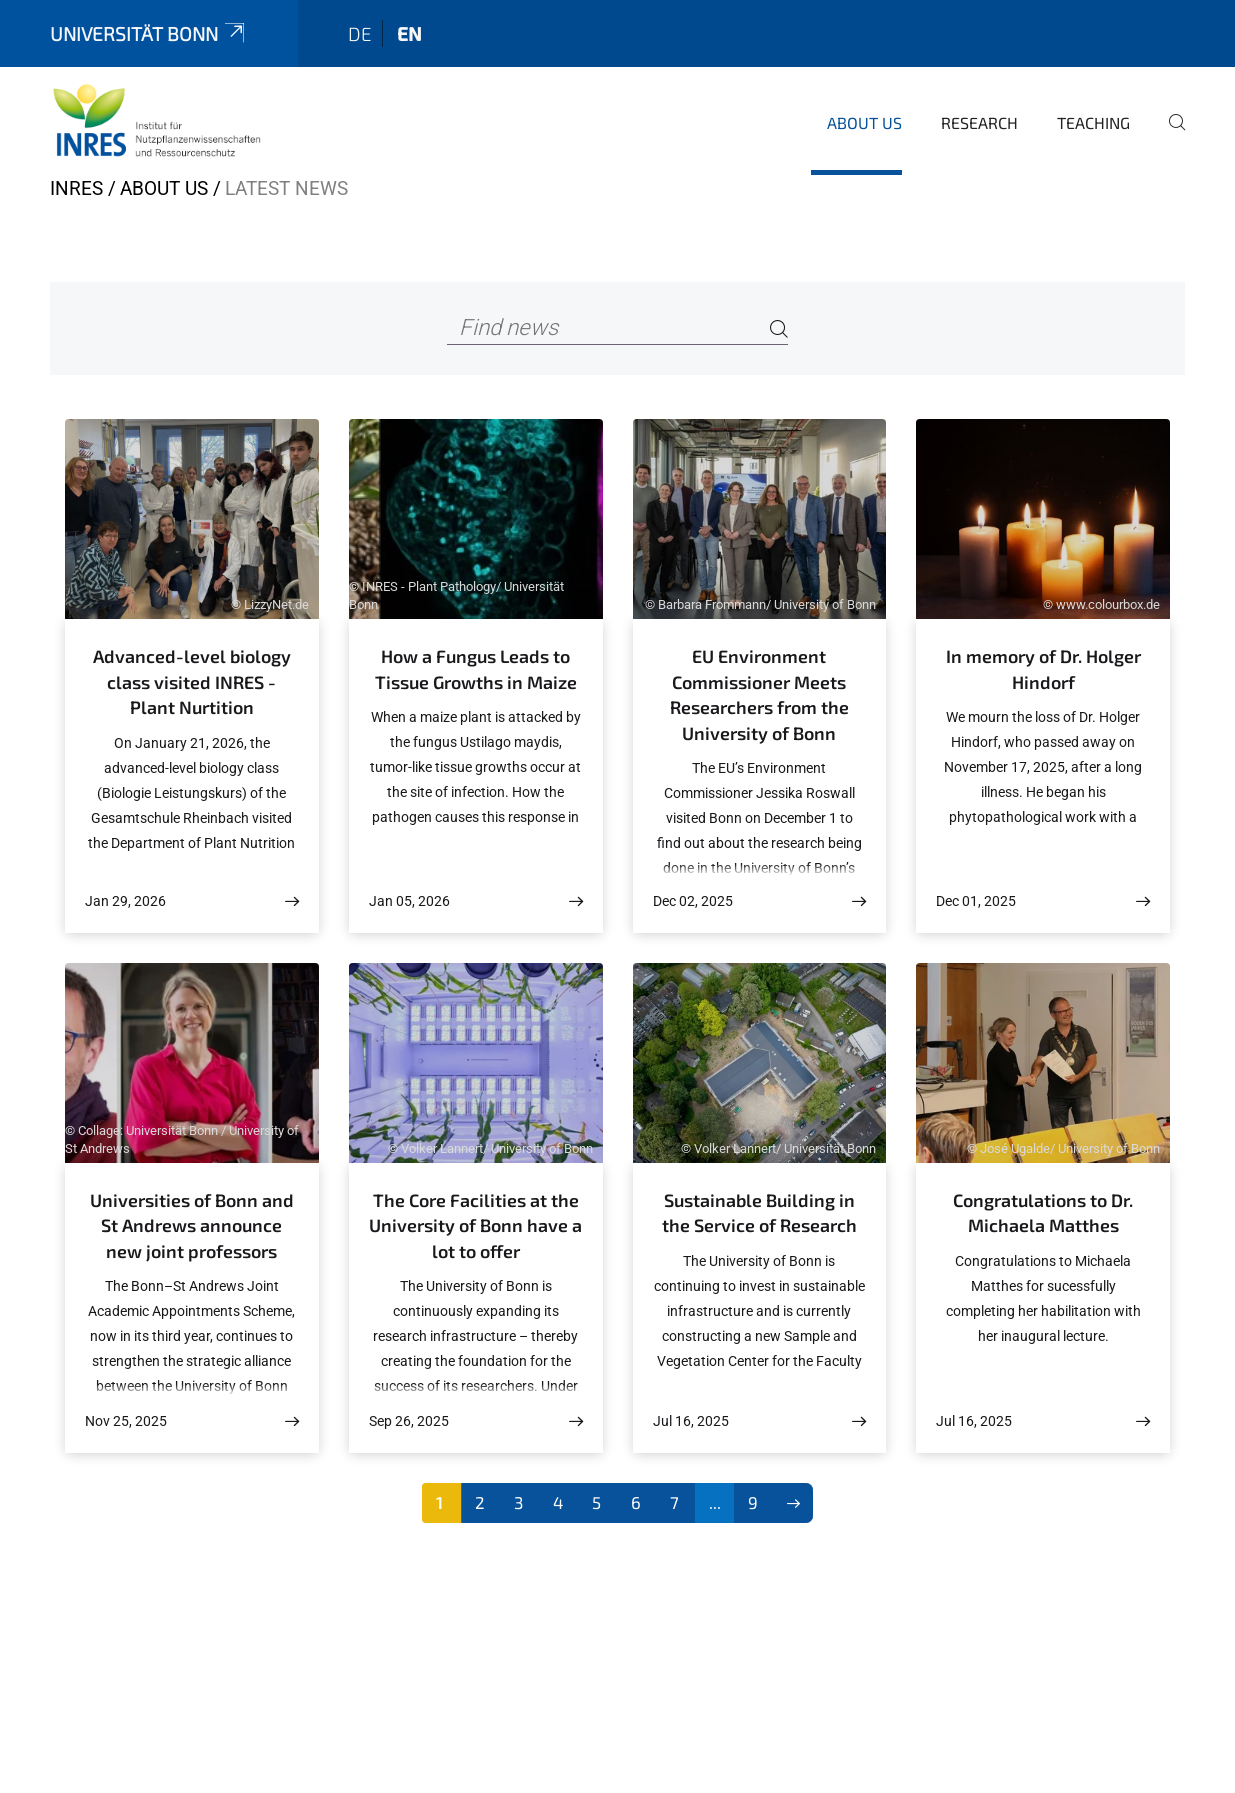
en (409, 33)
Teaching (1093, 122)
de (360, 33)
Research (979, 122)
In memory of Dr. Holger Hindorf (1043, 669)
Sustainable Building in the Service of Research (759, 1213)
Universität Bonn (149, 33)
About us (864, 122)
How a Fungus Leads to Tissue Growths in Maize (476, 669)
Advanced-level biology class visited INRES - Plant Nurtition (192, 681)
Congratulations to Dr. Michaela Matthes (1043, 1213)
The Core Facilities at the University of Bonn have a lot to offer (475, 1225)
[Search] (779, 328)
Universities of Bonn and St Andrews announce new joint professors (192, 1225)
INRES (76, 188)
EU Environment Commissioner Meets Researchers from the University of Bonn (759, 694)
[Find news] (617, 328)
